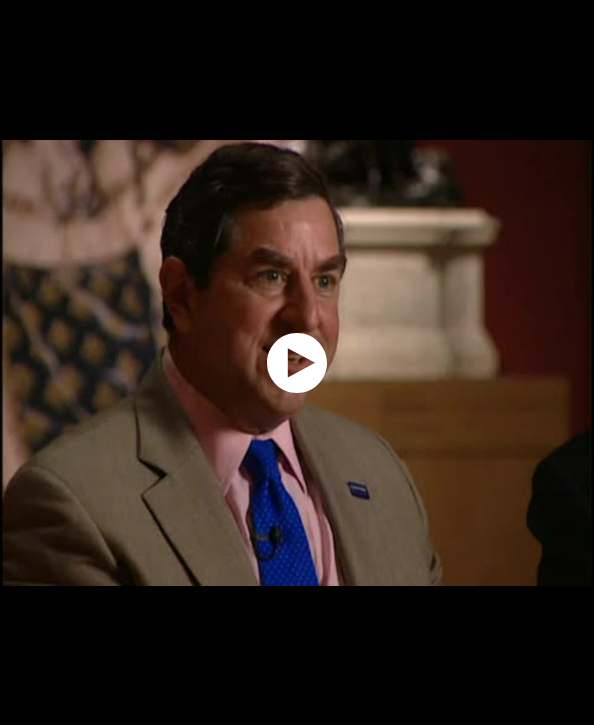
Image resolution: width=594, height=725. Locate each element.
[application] (297, 362)
